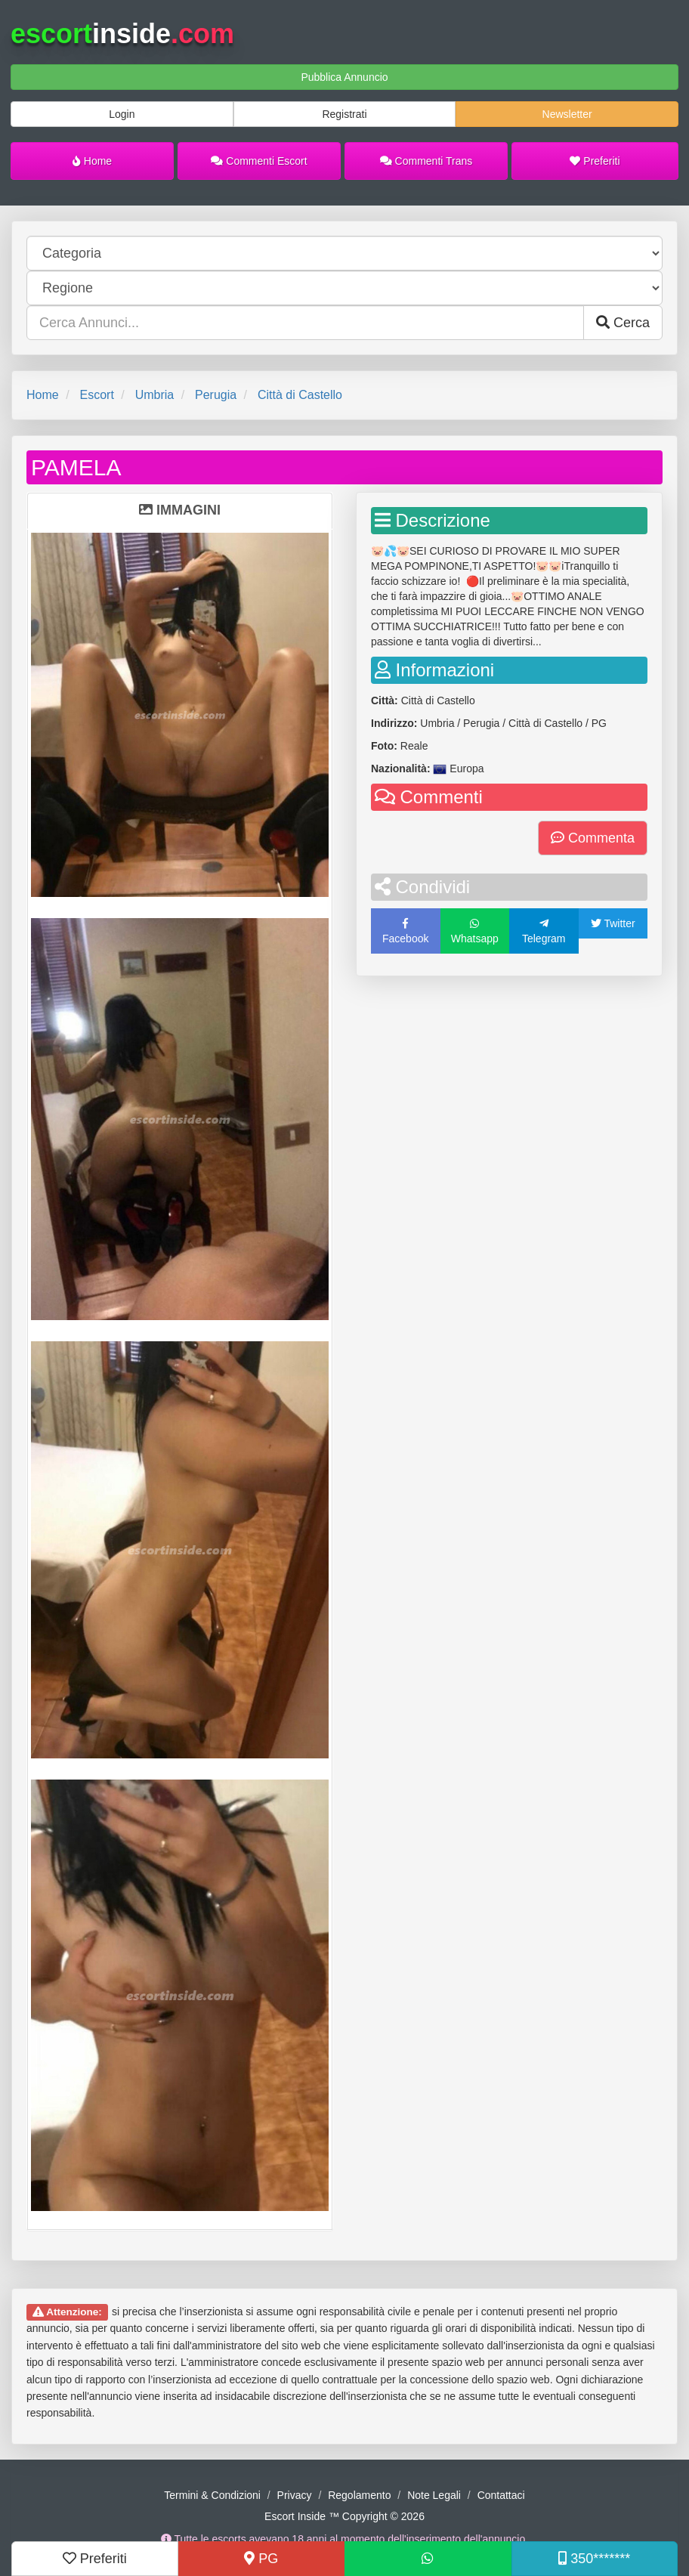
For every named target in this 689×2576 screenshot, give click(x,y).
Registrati (344, 114)
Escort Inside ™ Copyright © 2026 (344, 2516)
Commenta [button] (593, 838)
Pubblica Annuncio (344, 77)
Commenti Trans (426, 161)
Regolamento (359, 2495)
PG (261, 2558)
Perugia (215, 394)
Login (121, 114)
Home (92, 161)
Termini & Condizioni (212, 2495)
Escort (96, 394)
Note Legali (434, 2495)
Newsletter (567, 114)
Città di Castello (300, 394)
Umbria (155, 394)
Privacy (294, 2495)
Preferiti (594, 161)
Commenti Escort (259, 161)
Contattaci (501, 2495)
